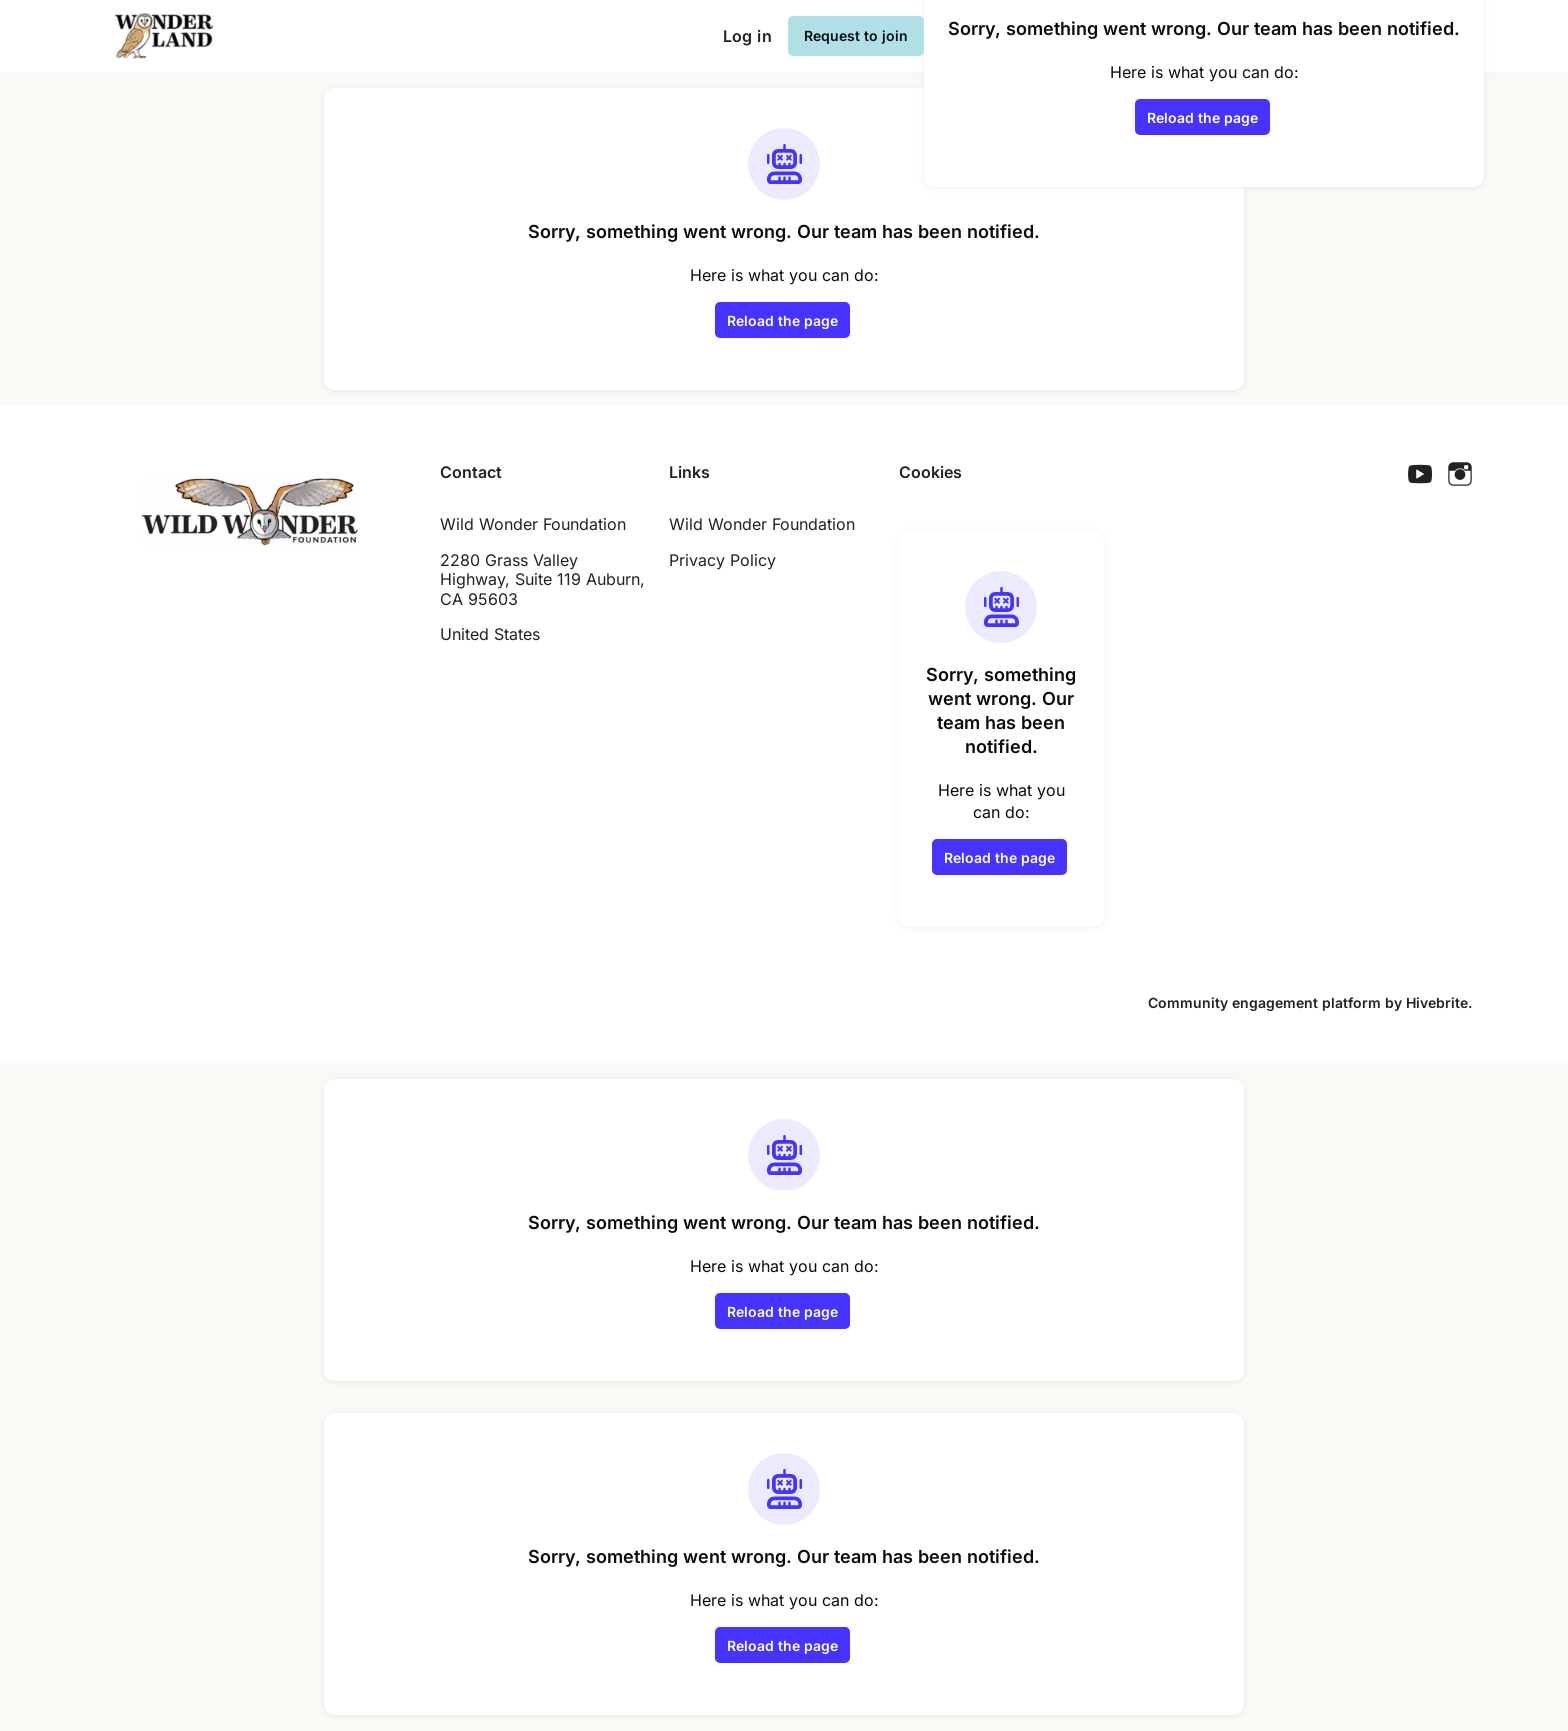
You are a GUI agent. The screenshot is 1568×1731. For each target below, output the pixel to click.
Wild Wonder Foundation (762, 524)
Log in (747, 36)
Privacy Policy (722, 560)
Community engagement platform (1264, 1002)
